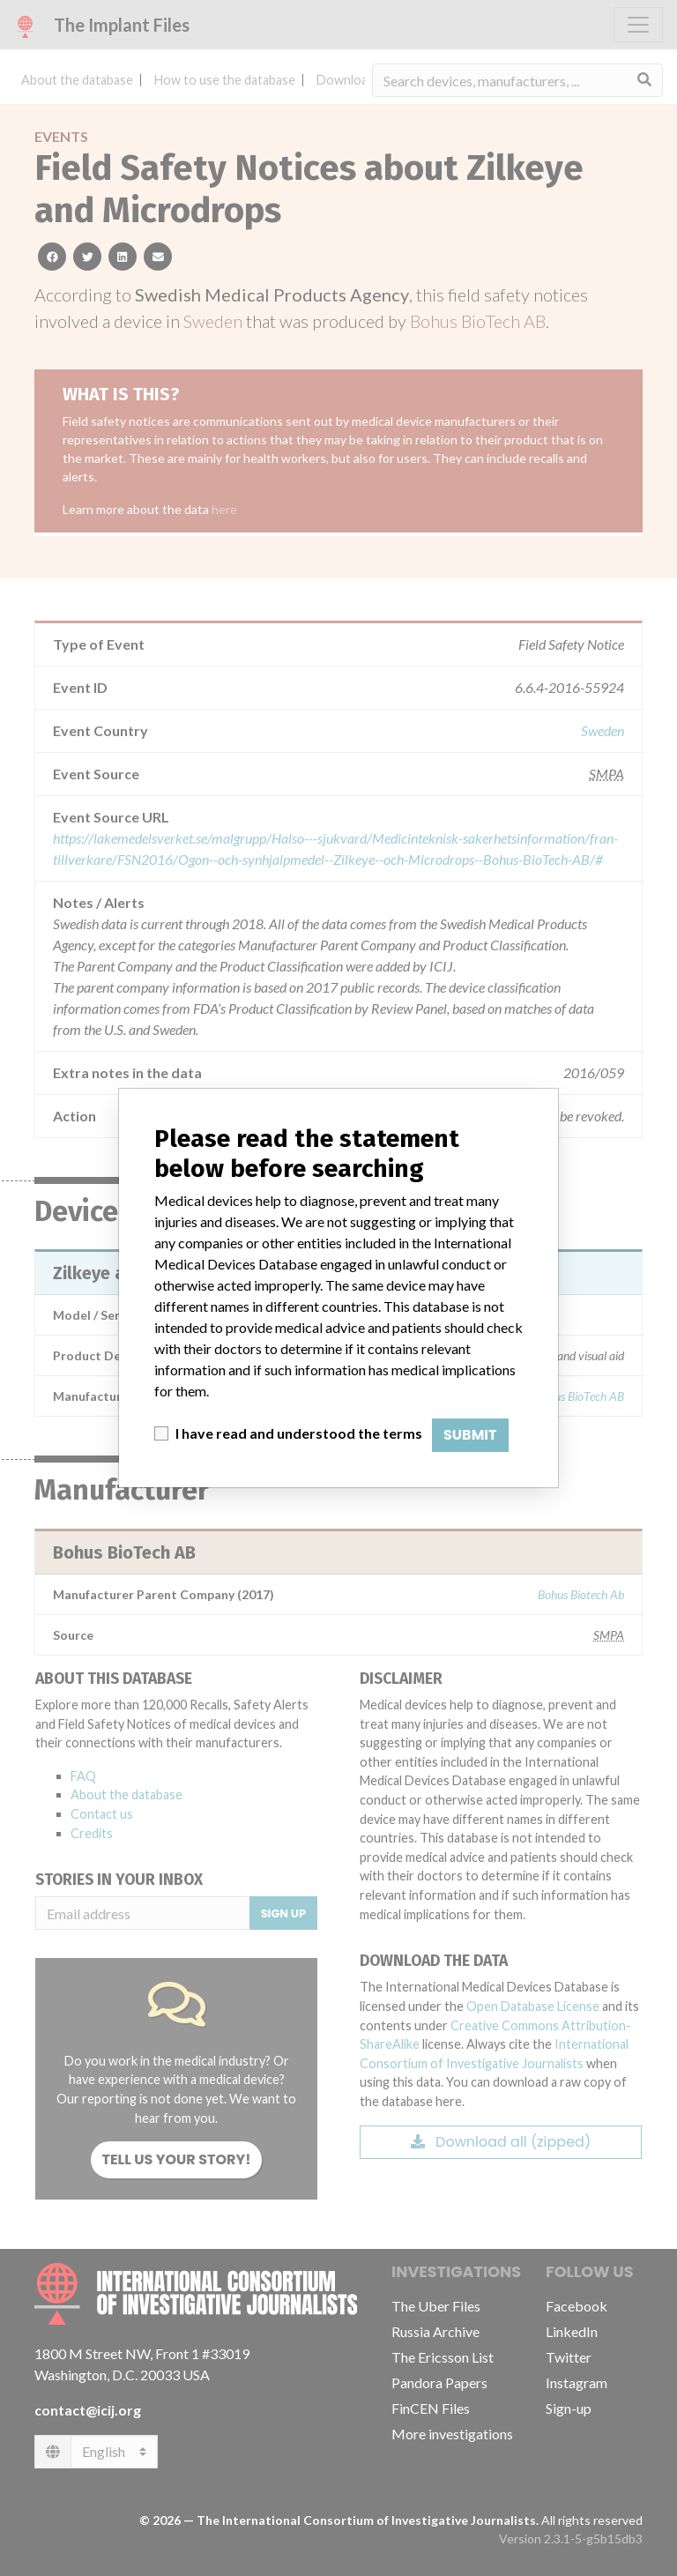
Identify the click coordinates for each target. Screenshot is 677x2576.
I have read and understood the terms (298, 1433)
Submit (470, 1435)
